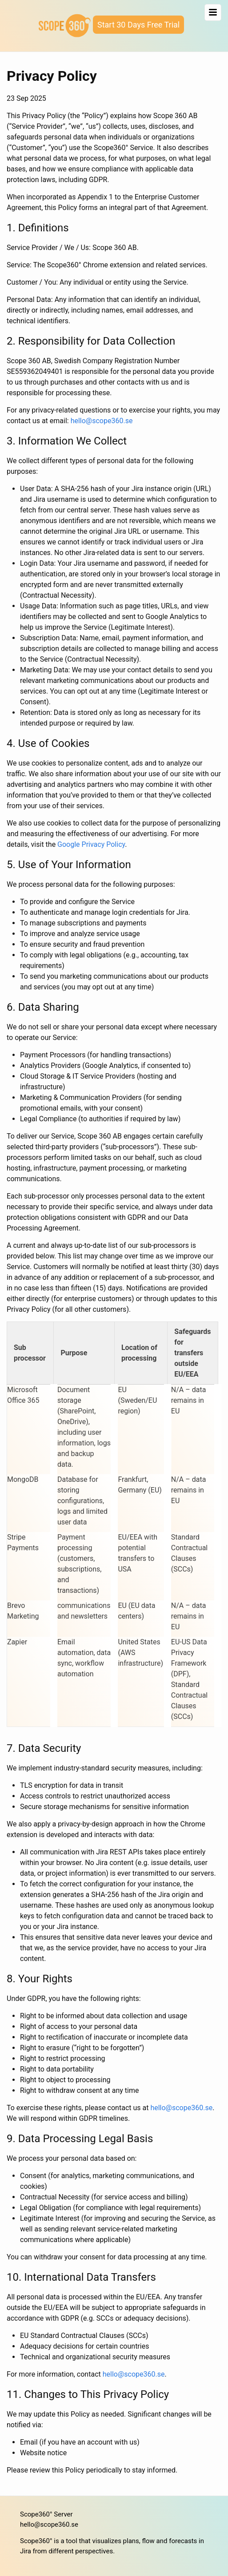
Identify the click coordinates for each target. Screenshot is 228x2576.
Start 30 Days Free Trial (138, 24)
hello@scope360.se (102, 421)
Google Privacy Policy (91, 844)
